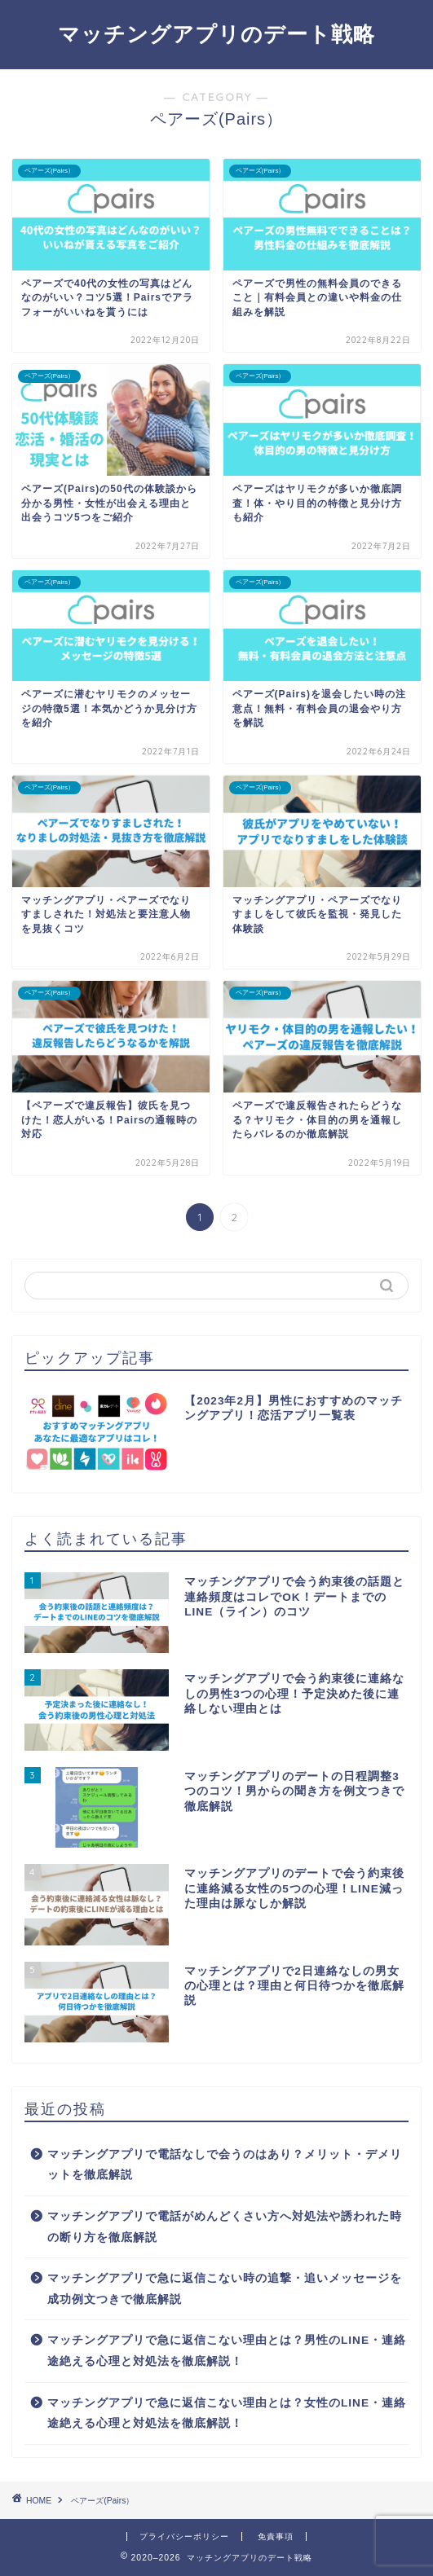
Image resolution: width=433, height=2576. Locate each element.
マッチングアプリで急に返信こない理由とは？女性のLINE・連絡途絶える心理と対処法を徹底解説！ (226, 2413)
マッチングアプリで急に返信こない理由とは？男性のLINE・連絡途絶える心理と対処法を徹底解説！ (226, 2350)
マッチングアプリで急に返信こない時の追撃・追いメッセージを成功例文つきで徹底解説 (224, 2289)
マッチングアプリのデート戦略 (216, 33)
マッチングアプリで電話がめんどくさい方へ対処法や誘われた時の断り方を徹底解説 (224, 2227)
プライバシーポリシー (184, 2536)
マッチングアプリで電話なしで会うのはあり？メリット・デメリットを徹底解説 (224, 2165)
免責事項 (276, 2536)
